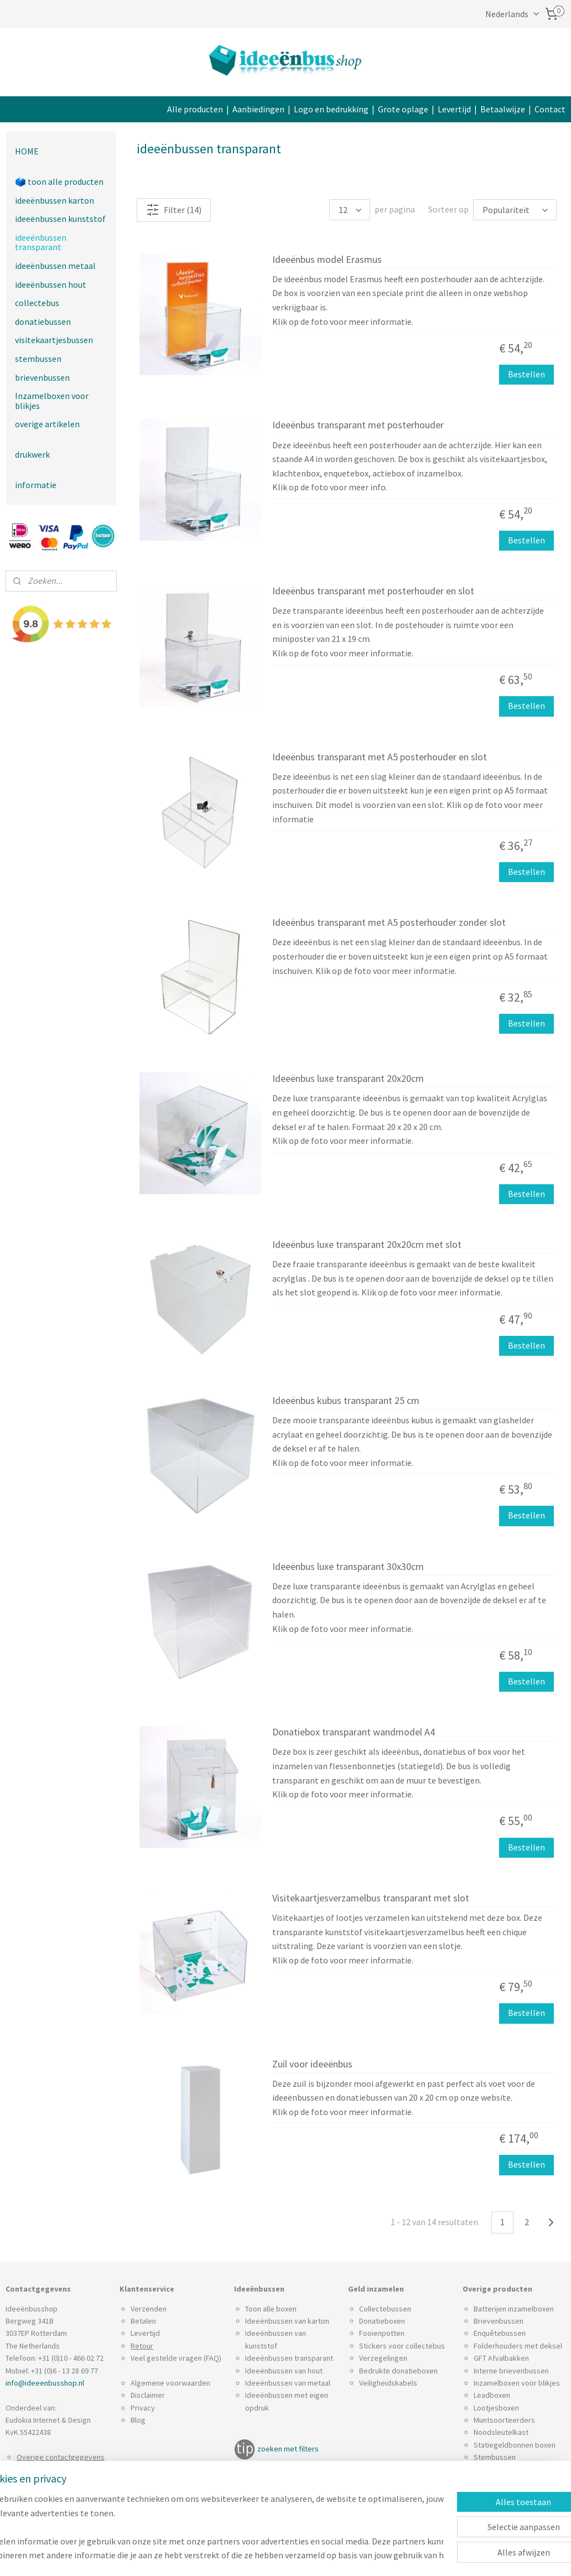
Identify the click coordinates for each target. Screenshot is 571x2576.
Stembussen (495, 2457)
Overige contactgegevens (61, 2457)
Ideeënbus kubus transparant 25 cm (345, 1401)
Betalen (143, 2321)
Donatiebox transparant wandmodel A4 (353, 1733)
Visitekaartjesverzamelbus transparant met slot (370, 1898)
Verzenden (149, 2309)
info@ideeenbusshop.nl (45, 2383)
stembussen (38, 358)
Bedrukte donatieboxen (398, 2371)
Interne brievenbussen (511, 2371)
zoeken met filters (288, 2449)
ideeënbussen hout (50, 284)
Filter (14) (173, 209)
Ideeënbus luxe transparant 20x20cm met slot (366, 1244)
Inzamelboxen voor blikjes (52, 400)
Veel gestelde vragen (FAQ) (176, 2358)
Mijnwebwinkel (429, 2555)
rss (316, 2555)
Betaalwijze (502, 109)
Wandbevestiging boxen (514, 2507)
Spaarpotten (495, 2470)
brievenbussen (42, 377)
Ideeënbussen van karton (287, 2321)
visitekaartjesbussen (54, 339)
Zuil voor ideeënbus (312, 2064)
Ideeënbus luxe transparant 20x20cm (348, 1079)
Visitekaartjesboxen (506, 2482)
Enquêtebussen (500, 2333)
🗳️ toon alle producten (59, 181)
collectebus (37, 302)
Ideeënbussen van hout (284, 2371)
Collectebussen (385, 2309)
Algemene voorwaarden (170, 2383)
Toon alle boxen (271, 2309)
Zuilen (484, 2494)
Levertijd (454, 109)
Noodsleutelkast (501, 2432)
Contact (549, 109)
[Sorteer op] (515, 210)
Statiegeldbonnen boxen (515, 2445)
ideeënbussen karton (54, 200)
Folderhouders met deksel (518, 2346)
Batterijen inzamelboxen (514, 2309)
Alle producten (195, 109)
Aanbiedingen (258, 109)
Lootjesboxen (496, 2408)
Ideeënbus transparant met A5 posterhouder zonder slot (389, 923)
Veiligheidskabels (388, 2383)
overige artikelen (47, 423)
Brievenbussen (498, 2321)
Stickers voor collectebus (402, 2346)
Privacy (143, 2408)
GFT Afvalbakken (501, 2358)
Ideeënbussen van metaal (287, 2383)
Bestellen (526, 374)
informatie (35, 484)
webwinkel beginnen (350, 2555)
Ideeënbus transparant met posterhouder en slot (373, 591)
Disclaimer (148, 2395)
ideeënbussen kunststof (60, 218)
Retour (142, 2346)
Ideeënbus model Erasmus (327, 259)
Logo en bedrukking (331, 109)
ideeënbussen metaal (55, 265)
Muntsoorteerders (504, 2420)
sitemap (297, 2555)
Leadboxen (492, 2395)
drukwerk (32, 454)
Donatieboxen (382, 2321)
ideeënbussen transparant (40, 242)
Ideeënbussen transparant (289, 2358)
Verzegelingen (383, 2358)
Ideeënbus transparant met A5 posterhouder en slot (379, 757)
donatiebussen (43, 321)
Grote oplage (403, 109)
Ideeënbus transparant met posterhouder (358, 425)
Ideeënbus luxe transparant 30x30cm (348, 1567)
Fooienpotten (381, 2333)
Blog (138, 2420)
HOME (27, 151)
